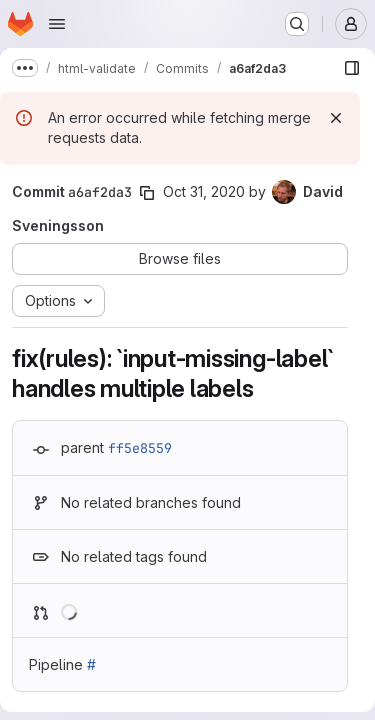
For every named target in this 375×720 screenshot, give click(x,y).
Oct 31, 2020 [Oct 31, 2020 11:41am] (204, 191)
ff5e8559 (140, 448)
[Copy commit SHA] (147, 193)
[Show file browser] (352, 68)
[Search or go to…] (297, 24)
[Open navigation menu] (57, 24)
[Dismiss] (336, 118)
